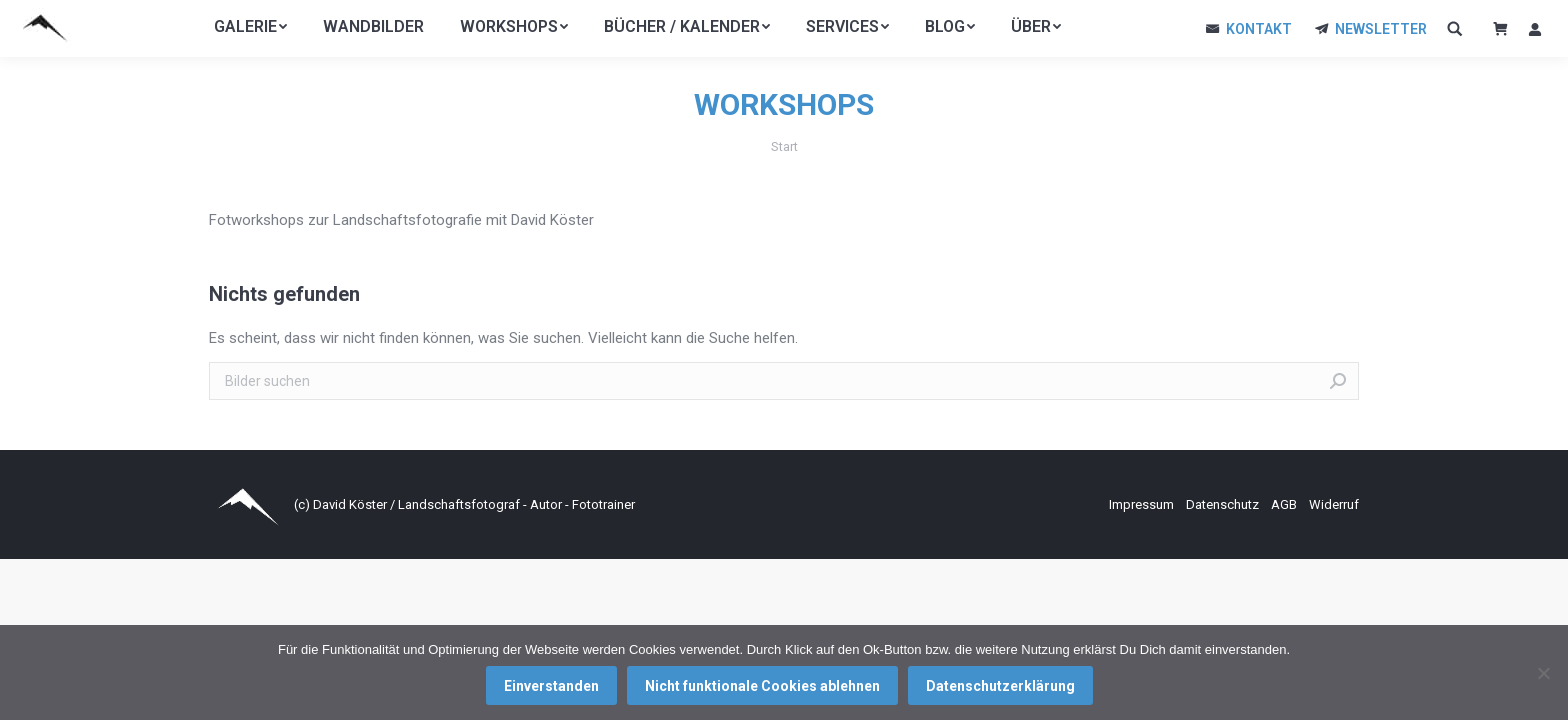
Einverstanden (551, 686)
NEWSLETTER (1381, 29)
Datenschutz (1224, 504)
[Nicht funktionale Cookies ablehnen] (1543, 673)
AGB (1285, 504)
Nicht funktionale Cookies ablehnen (762, 686)
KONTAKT (1259, 29)
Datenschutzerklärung (1000, 686)
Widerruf (1334, 504)
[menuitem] (250, 27)
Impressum (1143, 504)
